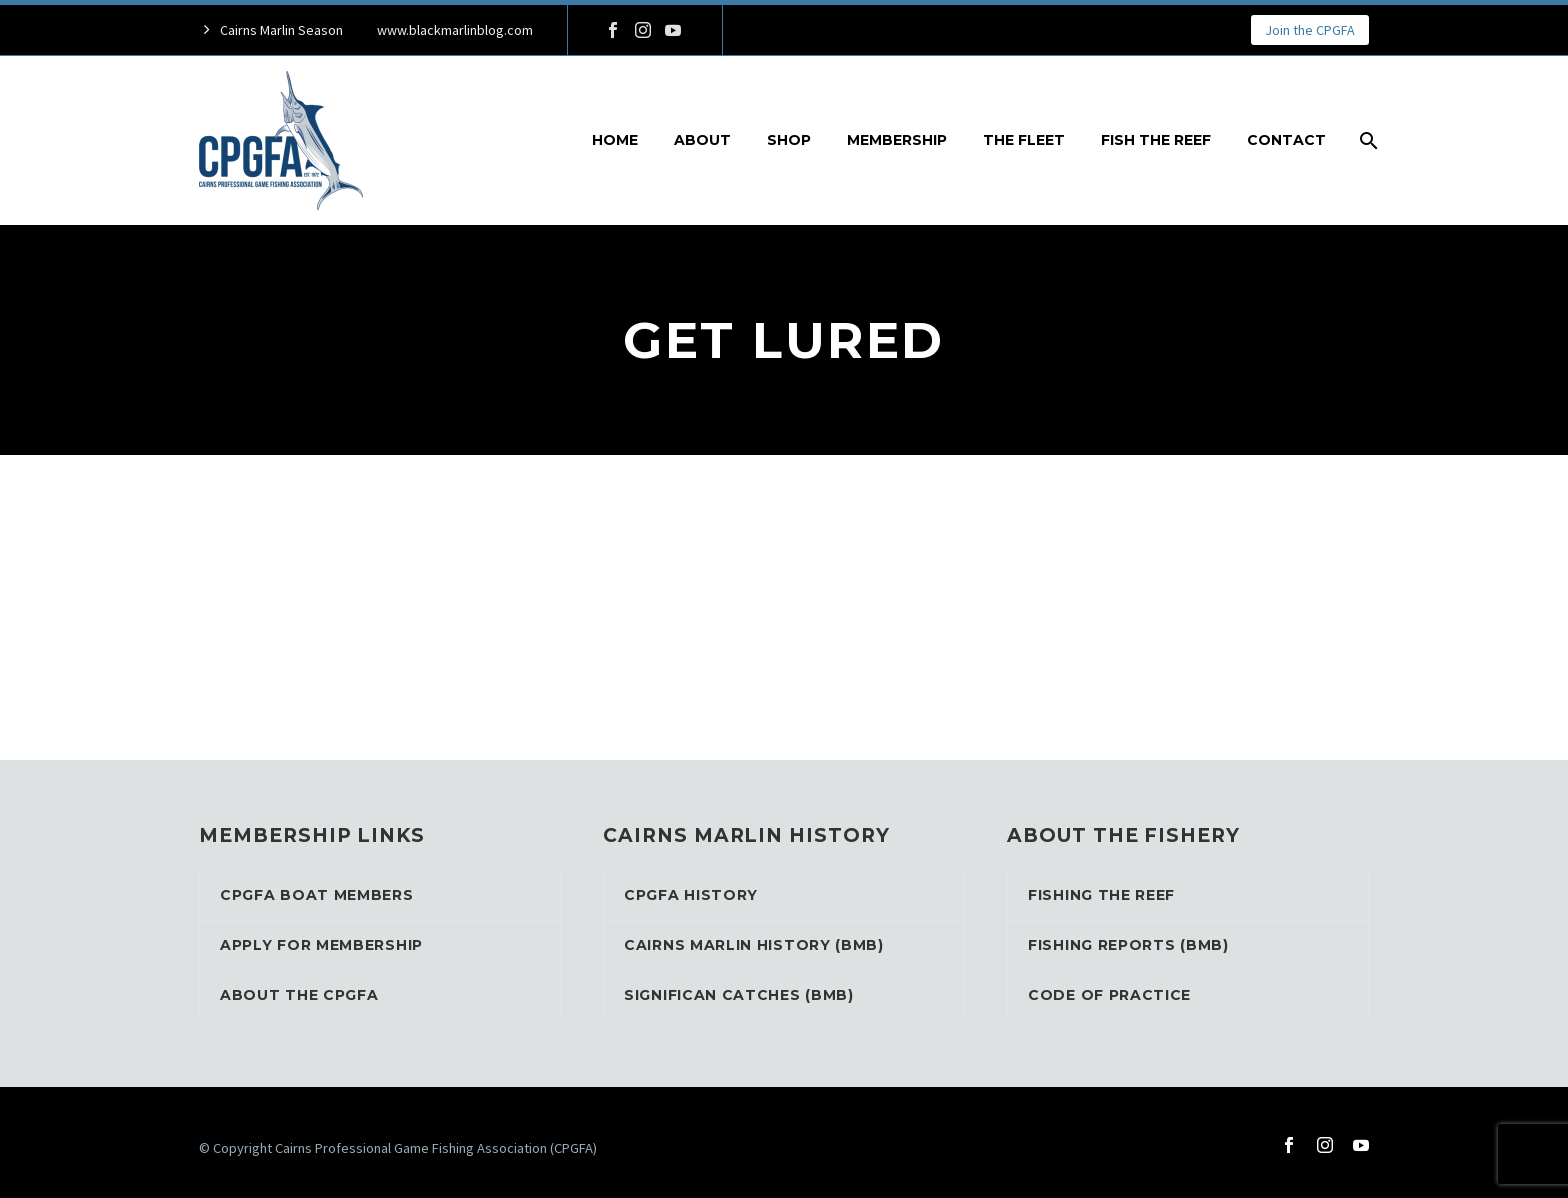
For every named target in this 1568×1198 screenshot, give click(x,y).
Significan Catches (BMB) (739, 995)
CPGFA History (691, 895)
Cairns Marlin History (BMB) (754, 945)
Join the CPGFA (1310, 30)
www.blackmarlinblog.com (455, 30)
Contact (1286, 140)
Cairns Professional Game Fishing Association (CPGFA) (436, 1148)
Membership (897, 140)
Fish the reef (1156, 140)
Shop (789, 140)
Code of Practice (1109, 995)
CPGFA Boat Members (317, 895)
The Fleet (1024, 140)
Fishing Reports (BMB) (1128, 945)
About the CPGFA (299, 995)
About (702, 140)
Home (615, 140)
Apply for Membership (321, 945)
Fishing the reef (1101, 895)
